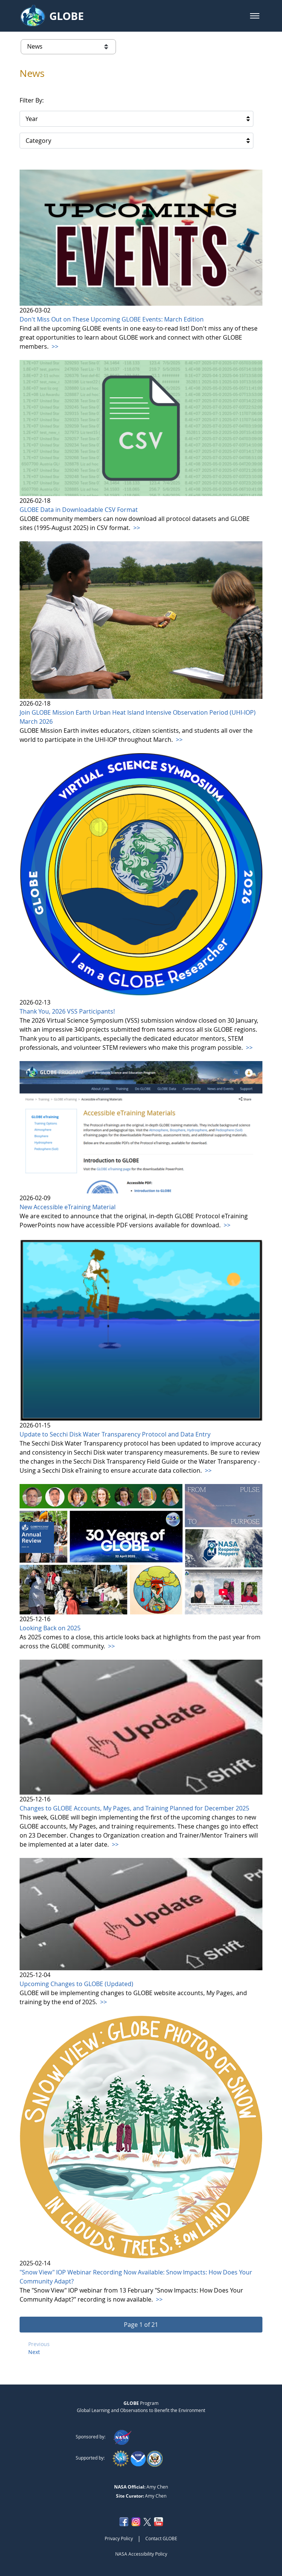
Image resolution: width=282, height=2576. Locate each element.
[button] (254, 16)
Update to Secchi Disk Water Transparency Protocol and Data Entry (115, 1434)
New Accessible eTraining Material (68, 1207)
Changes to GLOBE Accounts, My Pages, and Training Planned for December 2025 (134, 1808)
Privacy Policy (119, 2538)
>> (54, 346)
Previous (39, 2344)
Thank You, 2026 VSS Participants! (67, 1011)
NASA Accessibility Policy (141, 2554)
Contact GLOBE (161, 2538)
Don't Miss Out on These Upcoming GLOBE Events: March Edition (112, 319)
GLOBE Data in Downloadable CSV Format (79, 509)
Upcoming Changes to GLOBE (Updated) (76, 1984)
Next (34, 2351)
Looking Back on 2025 (50, 1628)
